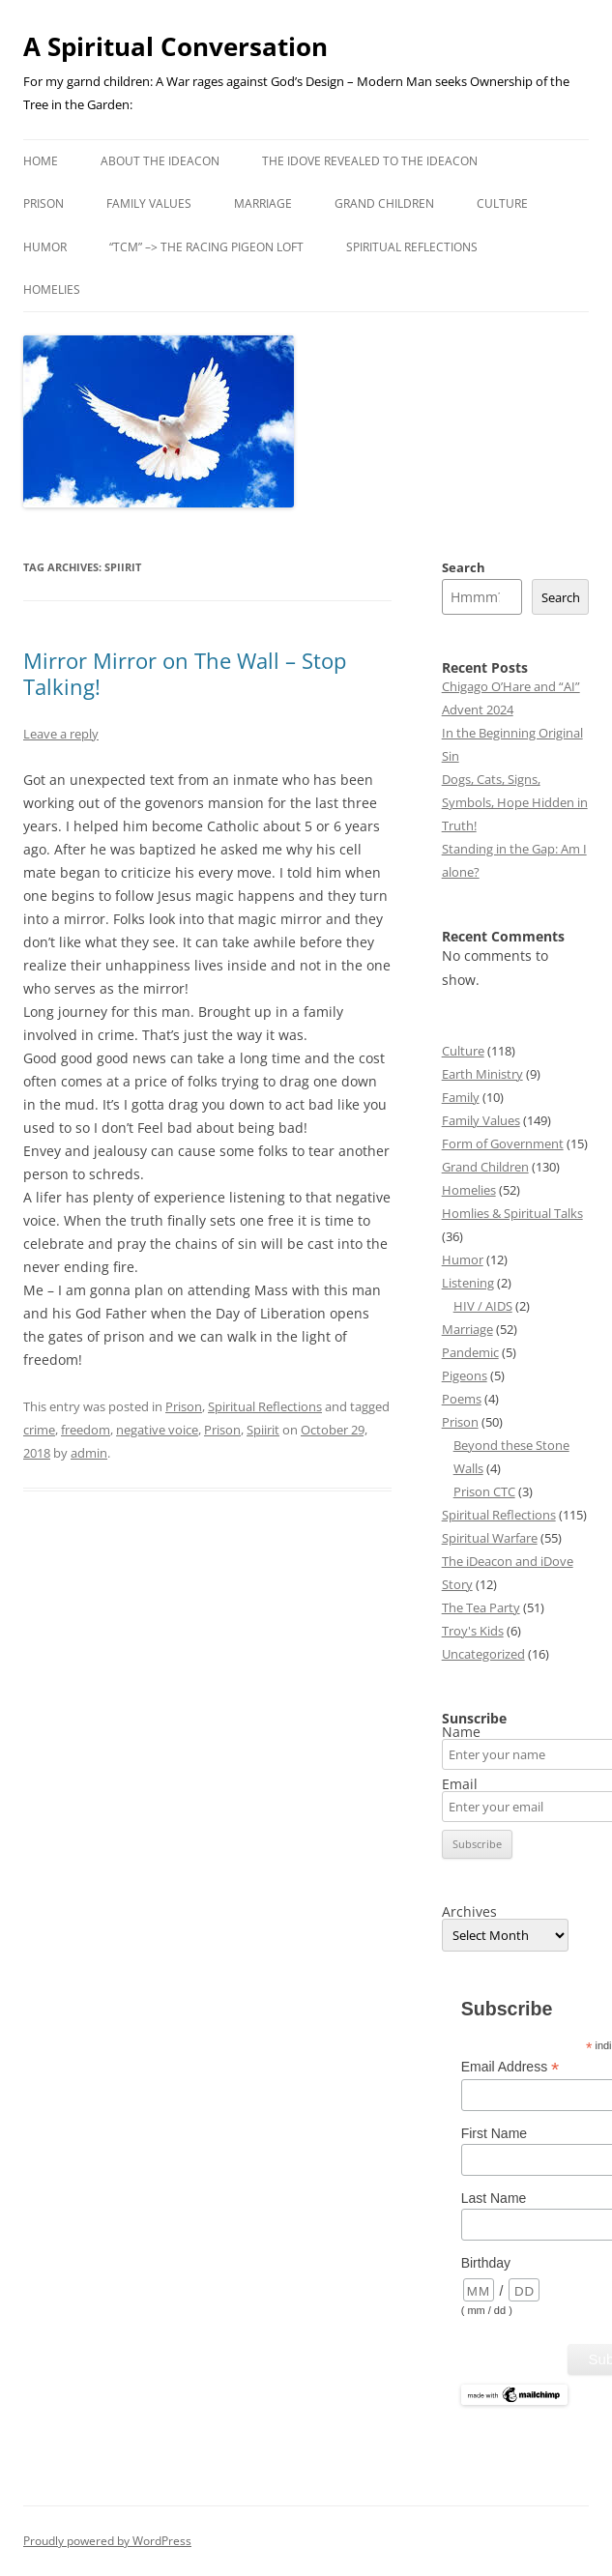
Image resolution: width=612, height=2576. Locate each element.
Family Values (148, 203)
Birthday (485, 2263)
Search (463, 567)
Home (40, 161)
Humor (45, 247)
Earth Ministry (482, 1074)
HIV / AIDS (482, 1306)
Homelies (51, 289)
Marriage (263, 203)
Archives (469, 1912)
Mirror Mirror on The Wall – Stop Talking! (184, 673)
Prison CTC (484, 1491)
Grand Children (384, 203)
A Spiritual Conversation (175, 46)
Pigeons (464, 1375)
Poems (461, 1398)
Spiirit (263, 1429)
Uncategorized (483, 1654)
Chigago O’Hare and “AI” (511, 686)
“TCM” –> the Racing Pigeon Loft (206, 247)
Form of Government (503, 1143)
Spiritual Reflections (412, 247)
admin (89, 1453)
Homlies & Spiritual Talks (512, 1213)
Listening (468, 1282)
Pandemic (470, 1352)
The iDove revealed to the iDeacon (370, 161)
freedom (85, 1429)
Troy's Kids (473, 1630)
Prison (43, 203)
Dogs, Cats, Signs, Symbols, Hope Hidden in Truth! (515, 802)
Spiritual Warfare (490, 1538)
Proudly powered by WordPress (107, 2541)
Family (461, 1097)
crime (39, 1429)
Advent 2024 (477, 709)
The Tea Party (481, 1607)
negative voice (157, 1429)
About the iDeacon (160, 161)
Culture (502, 203)
